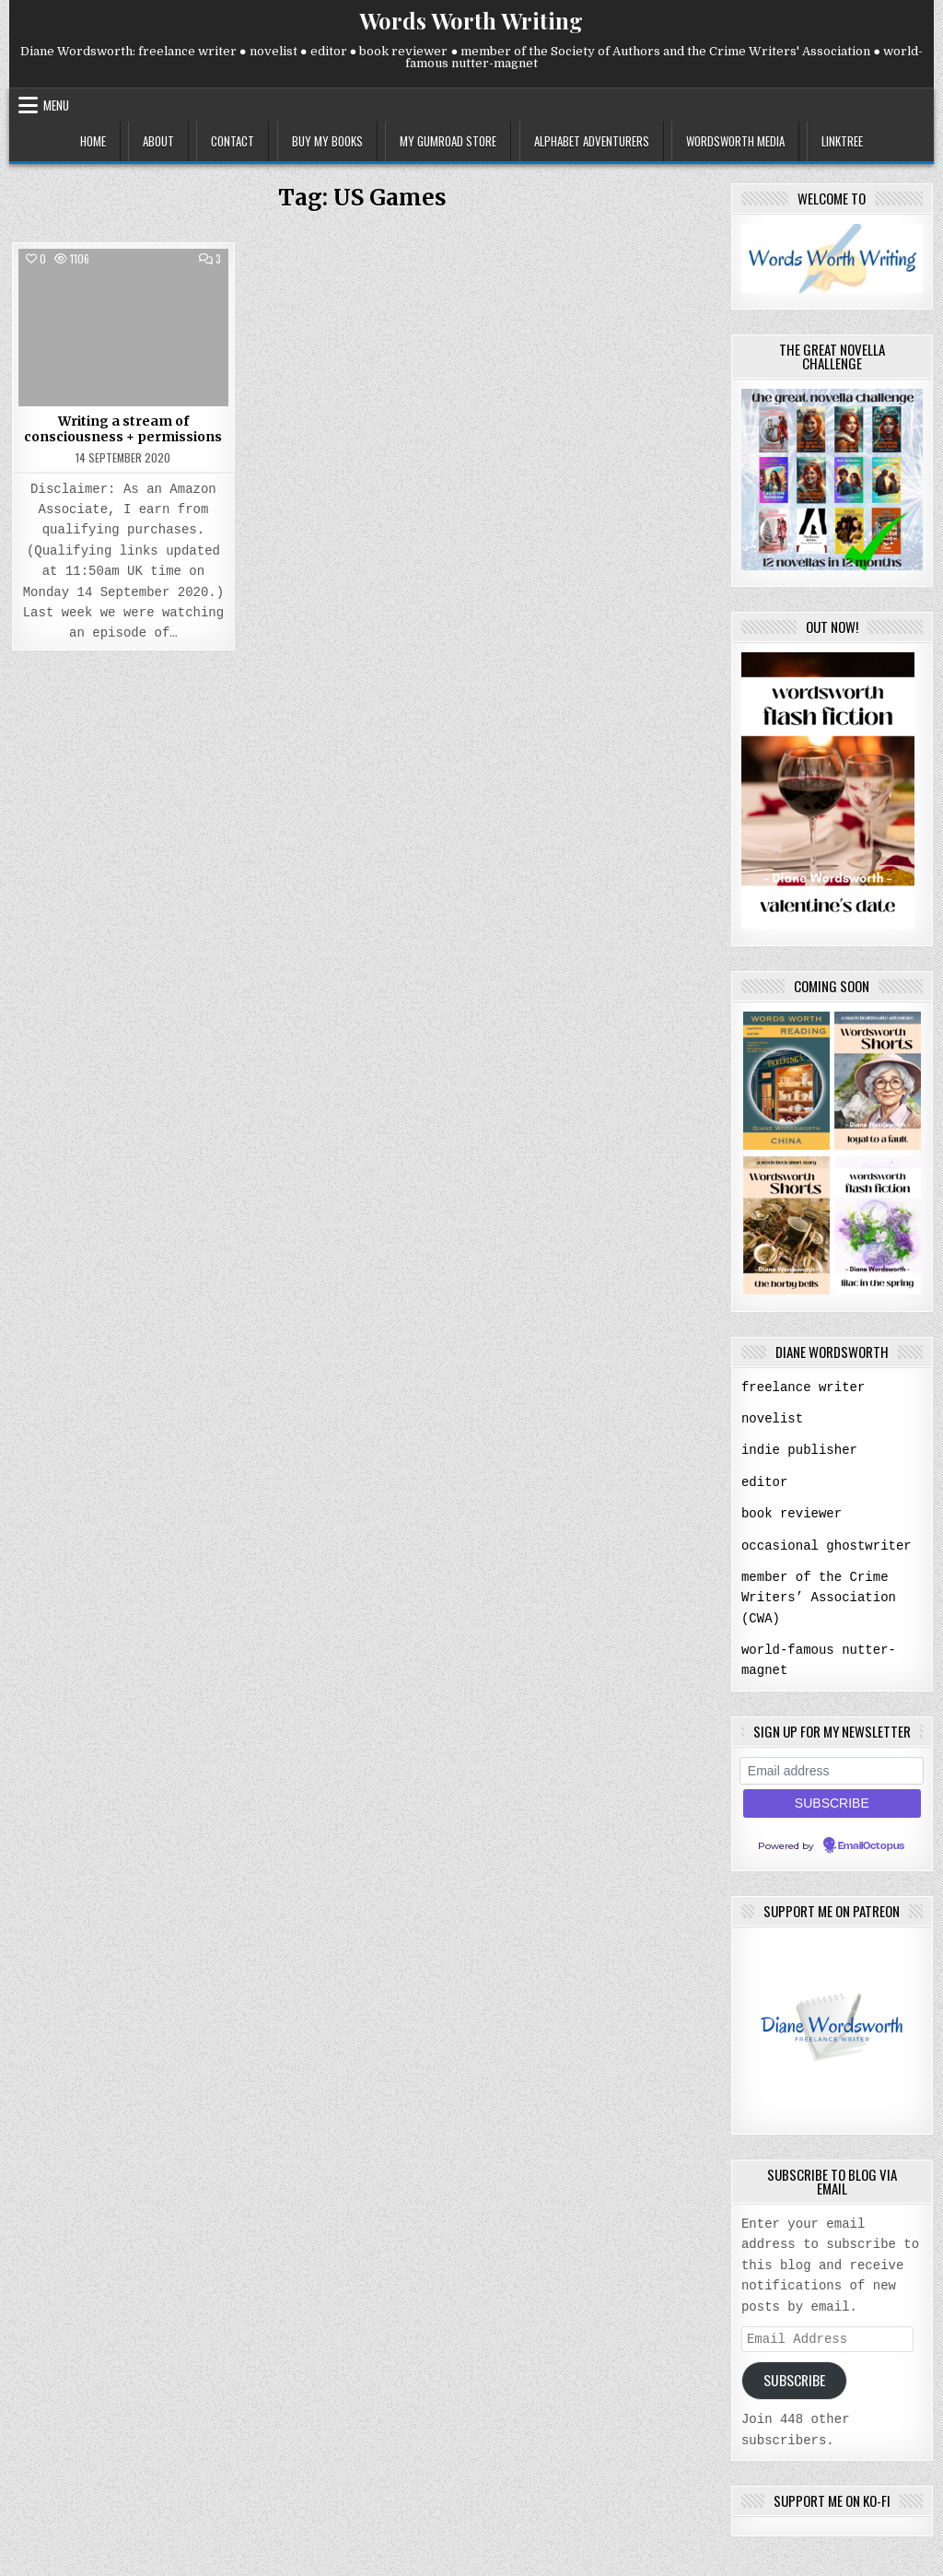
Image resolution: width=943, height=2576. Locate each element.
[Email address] (831, 1766)
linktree (842, 141)
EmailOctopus (871, 1841)
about (158, 141)
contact (232, 141)
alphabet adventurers (591, 141)
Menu (56, 105)
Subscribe (794, 2377)
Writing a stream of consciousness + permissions (123, 429)
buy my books (327, 141)
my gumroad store (448, 141)
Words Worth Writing (471, 20)
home (93, 141)
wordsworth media (735, 141)
